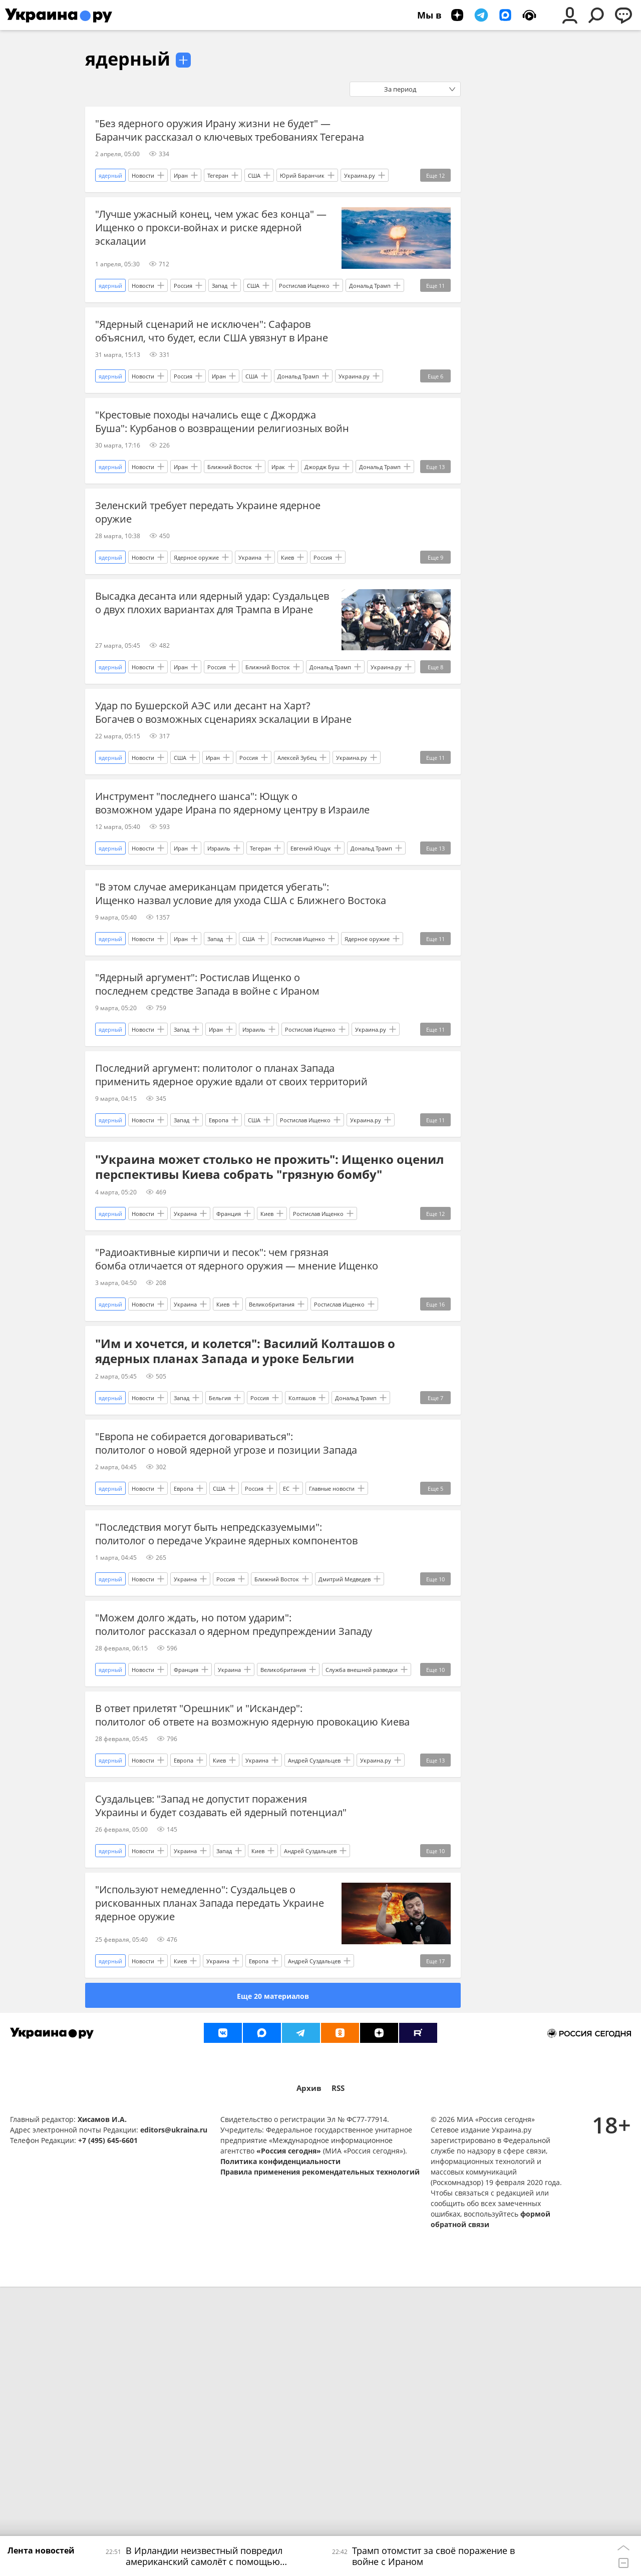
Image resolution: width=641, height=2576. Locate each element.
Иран (181, 195)
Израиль (218, 964)
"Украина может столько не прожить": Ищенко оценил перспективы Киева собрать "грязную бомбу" (269, 1341)
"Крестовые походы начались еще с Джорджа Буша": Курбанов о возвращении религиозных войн (208, 467)
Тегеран (217, 195)
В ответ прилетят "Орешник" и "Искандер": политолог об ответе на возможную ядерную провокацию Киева (204, 1972)
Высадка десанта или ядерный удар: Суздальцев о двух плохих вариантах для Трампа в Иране (212, 679)
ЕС (286, 1700)
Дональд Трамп (370, 304)
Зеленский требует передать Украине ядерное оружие (207, 569)
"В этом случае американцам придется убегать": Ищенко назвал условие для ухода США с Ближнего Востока (212, 1016)
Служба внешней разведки (362, 1920)
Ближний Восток (229, 524)
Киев (287, 634)
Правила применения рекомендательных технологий (320, 2461)
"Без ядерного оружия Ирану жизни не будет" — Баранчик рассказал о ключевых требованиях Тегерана (213, 137)
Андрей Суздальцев (314, 2030)
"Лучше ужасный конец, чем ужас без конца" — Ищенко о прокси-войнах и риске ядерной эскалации (211, 247)
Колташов (301, 1590)
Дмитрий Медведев (344, 1810)
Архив (309, 2377)
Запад (219, 304)
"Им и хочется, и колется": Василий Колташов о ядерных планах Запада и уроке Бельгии (245, 1544)
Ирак (278, 524)
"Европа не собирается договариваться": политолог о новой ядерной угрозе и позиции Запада (207, 1642)
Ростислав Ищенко (304, 304)
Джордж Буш (322, 524)
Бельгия (220, 1590)
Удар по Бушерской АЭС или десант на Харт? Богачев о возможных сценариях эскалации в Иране (206, 796)
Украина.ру (359, 195)
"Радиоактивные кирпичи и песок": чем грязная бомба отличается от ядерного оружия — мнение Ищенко (215, 1439)
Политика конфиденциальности (280, 2450)
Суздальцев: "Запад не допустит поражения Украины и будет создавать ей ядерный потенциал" (201, 2082)
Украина (249, 634)
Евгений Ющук (310, 964)
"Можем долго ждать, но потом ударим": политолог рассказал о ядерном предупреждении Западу (215, 1862)
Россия (183, 304)
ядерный (127, 59)
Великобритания (271, 1497)
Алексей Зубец (296, 854)
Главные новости (332, 1700)
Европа (218, 1294)
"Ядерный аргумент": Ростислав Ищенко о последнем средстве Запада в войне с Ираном (207, 1119)
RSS (338, 2377)
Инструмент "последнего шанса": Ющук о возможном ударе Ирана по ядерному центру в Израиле (210, 906)
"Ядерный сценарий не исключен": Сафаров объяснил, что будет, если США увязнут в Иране (211, 349)
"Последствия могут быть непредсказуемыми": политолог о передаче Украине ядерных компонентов (208, 1753)
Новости (143, 195)
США (254, 195)
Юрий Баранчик (302, 195)
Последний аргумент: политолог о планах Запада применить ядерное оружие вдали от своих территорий (215, 1235)
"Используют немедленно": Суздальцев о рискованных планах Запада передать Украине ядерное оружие (209, 2192)
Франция (228, 1387)
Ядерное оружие (196, 634)
